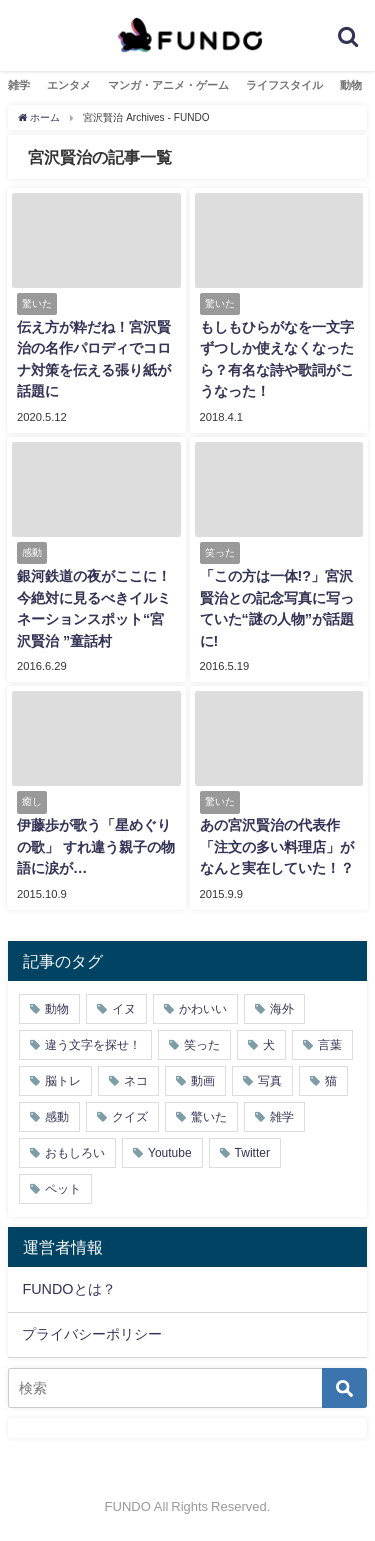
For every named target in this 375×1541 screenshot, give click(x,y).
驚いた (209, 1117)
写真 (270, 1081)
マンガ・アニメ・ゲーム (168, 85)
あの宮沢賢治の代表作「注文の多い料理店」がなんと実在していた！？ (277, 846)
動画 (203, 1081)
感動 (57, 1117)
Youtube (170, 1153)
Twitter (252, 1153)
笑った (202, 1045)
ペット (63, 1189)
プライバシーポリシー (92, 1334)
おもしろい (75, 1153)
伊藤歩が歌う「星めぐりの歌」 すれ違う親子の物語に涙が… (96, 846)
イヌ (124, 1009)
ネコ (136, 1081)
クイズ (130, 1117)
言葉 (330, 1045)
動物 (351, 85)
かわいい (203, 1009)
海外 (282, 1009)
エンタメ (69, 85)
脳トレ (63, 1081)
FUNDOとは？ (68, 1289)
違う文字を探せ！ (93, 1045)
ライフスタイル (284, 85)
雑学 (19, 85)
